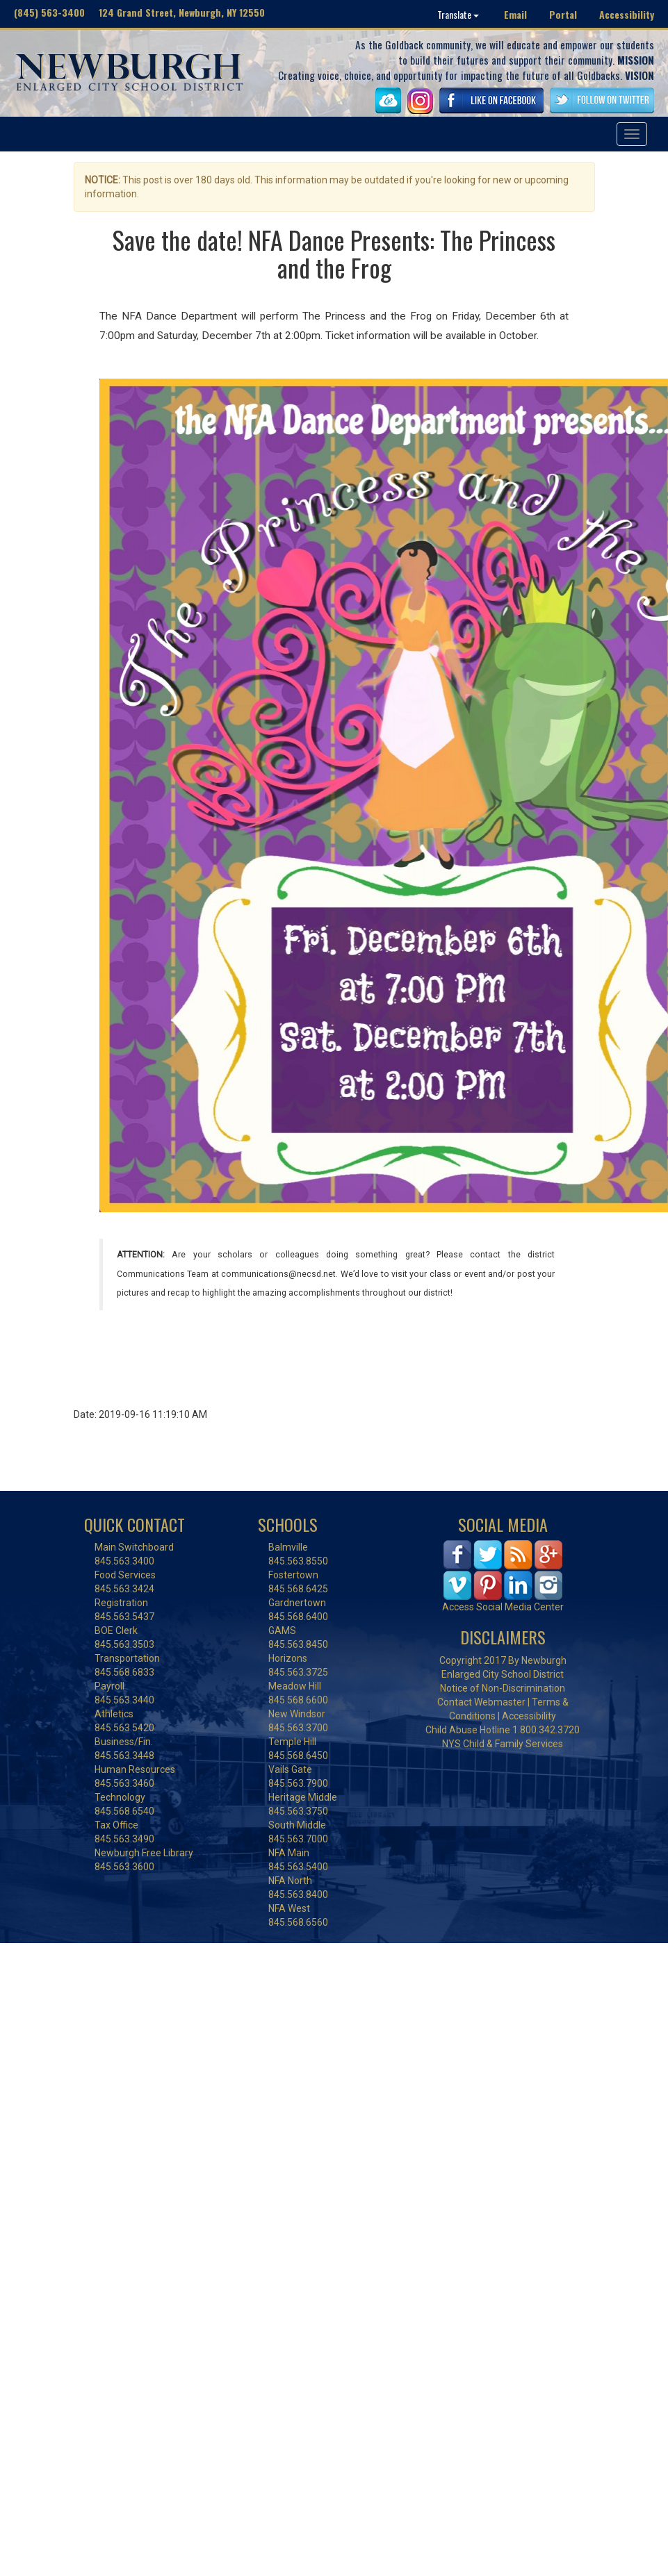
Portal (563, 14)
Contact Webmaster (481, 1702)
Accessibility (626, 14)
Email (515, 14)
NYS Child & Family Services (502, 1743)
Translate (458, 14)
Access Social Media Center (503, 1606)
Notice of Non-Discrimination (502, 1688)
